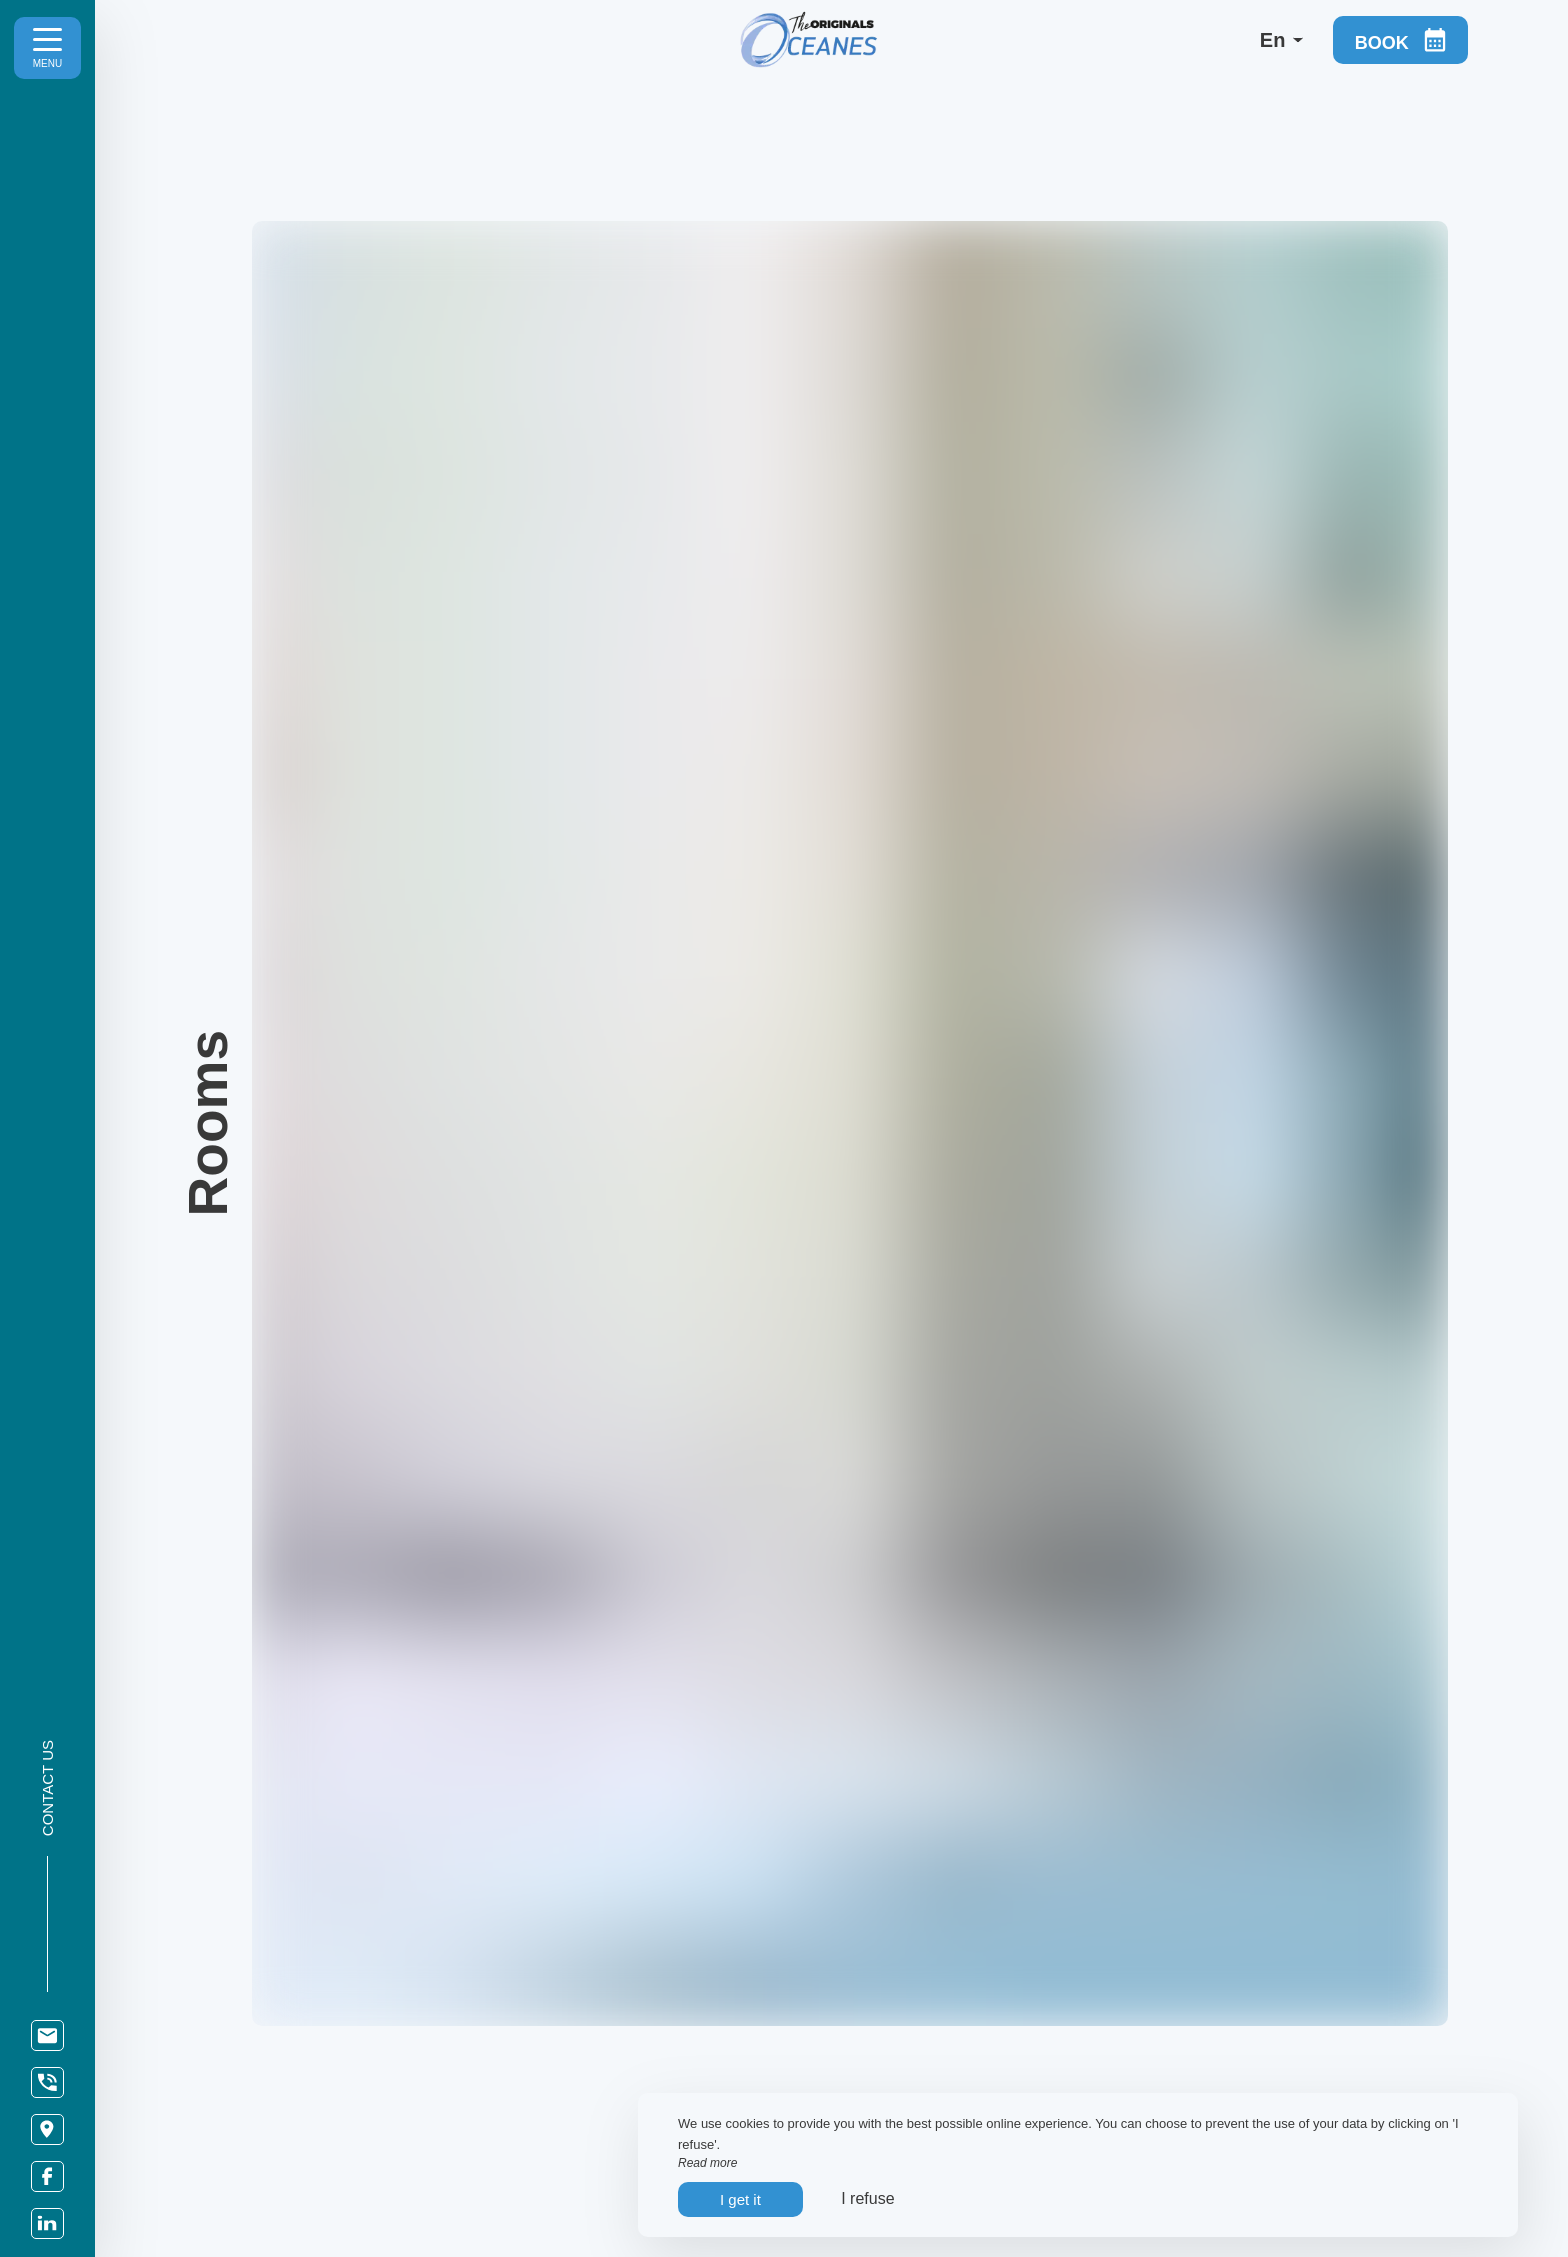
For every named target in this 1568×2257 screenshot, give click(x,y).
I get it (740, 2199)
